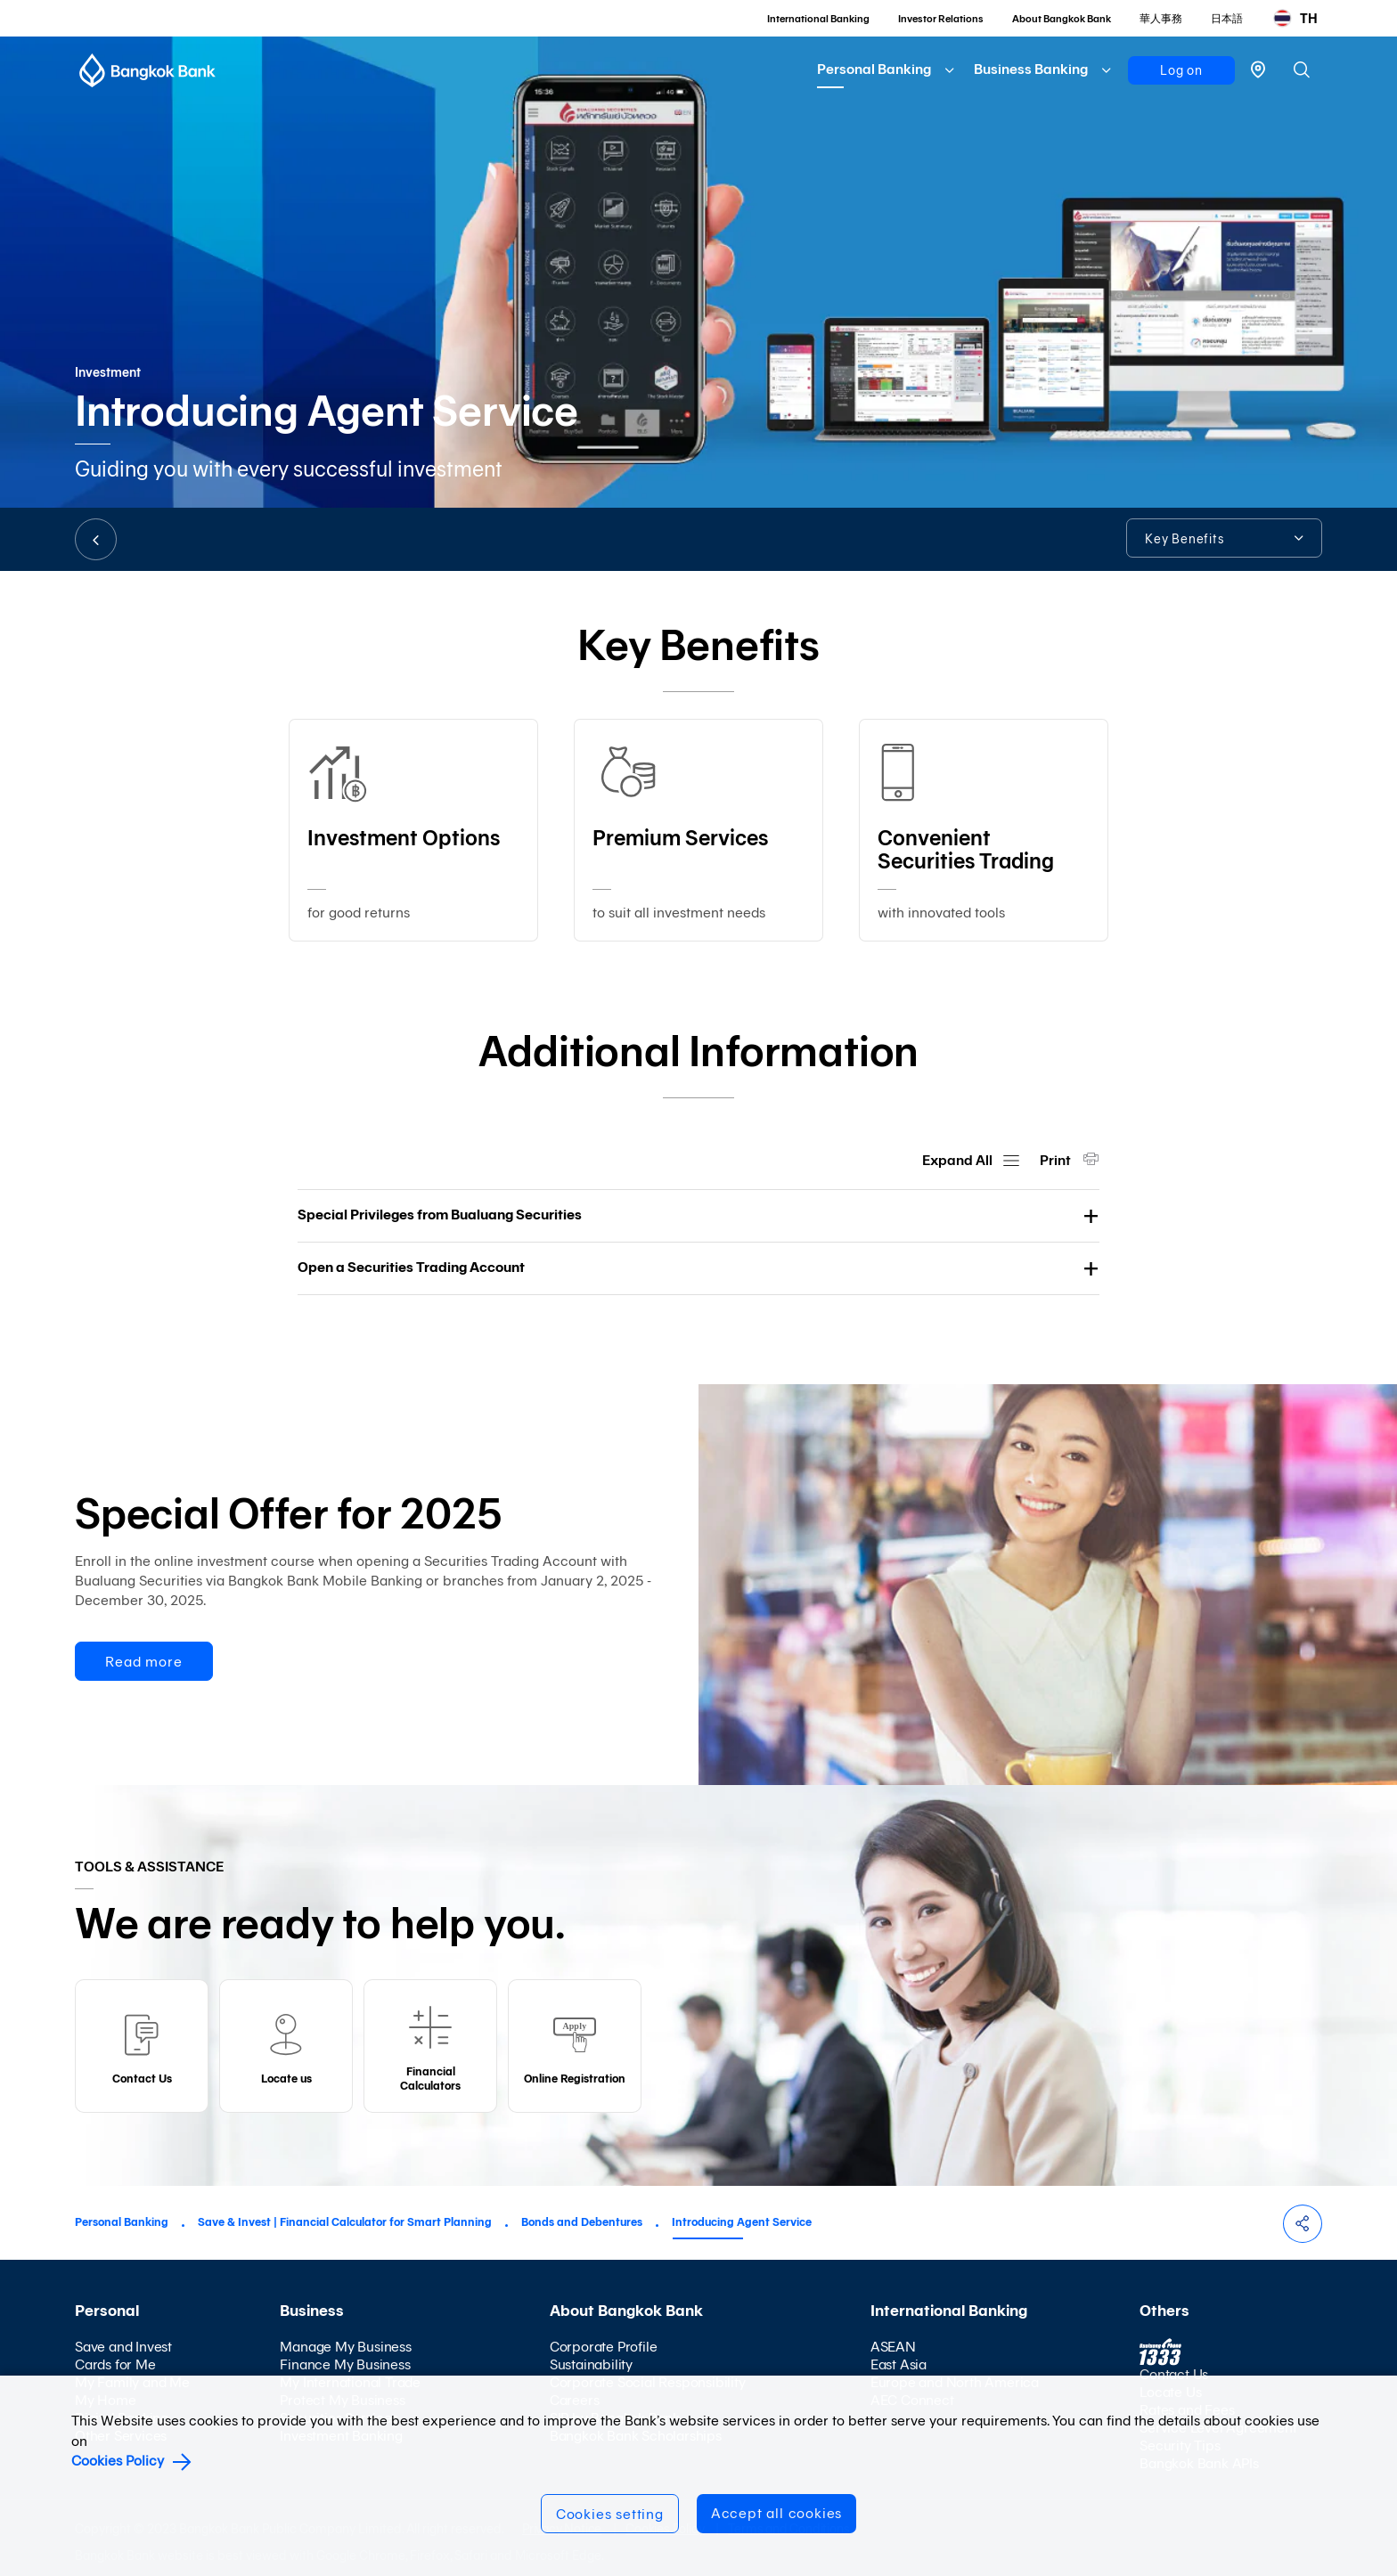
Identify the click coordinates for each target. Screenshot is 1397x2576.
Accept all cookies (776, 2513)
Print (1057, 1160)
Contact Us (1174, 2374)
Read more (143, 1661)
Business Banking (1031, 69)
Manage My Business (345, 2346)
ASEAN (893, 2346)
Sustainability (591, 2364)
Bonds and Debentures (581, 2222)
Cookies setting (610, 2514)
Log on (1181, 70)
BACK (96, 539)
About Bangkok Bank (1061, 18)
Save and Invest (123, 2346)
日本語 (1227, 18)
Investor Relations (941, 18)
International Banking (818, 18)
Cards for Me (115, 2364)
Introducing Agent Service (742, 2222)
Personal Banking (874, 69)
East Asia (898, 2364)
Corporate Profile (604, 2346)
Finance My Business (345, 2364)
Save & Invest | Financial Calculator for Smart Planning (345, 2222)
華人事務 (1161, 18)
